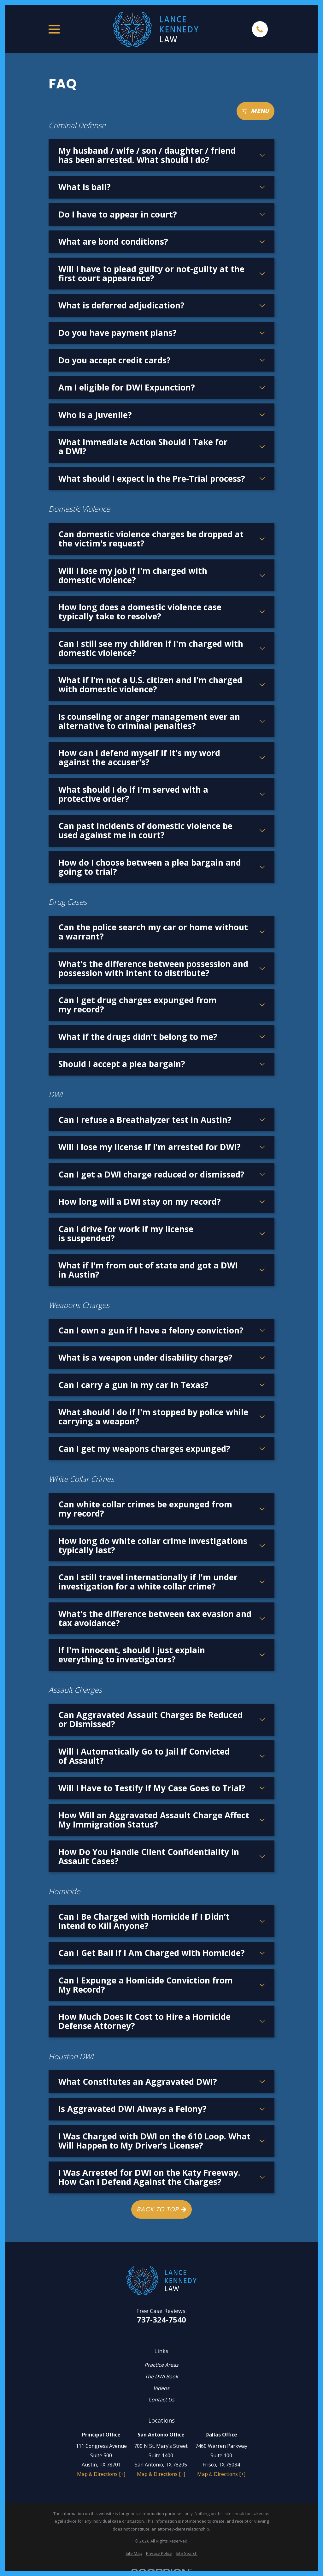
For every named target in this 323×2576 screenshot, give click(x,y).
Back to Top (161, 2209)
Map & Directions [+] (101, 2474)
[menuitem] (134, 2553)
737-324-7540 (161, 2319)
